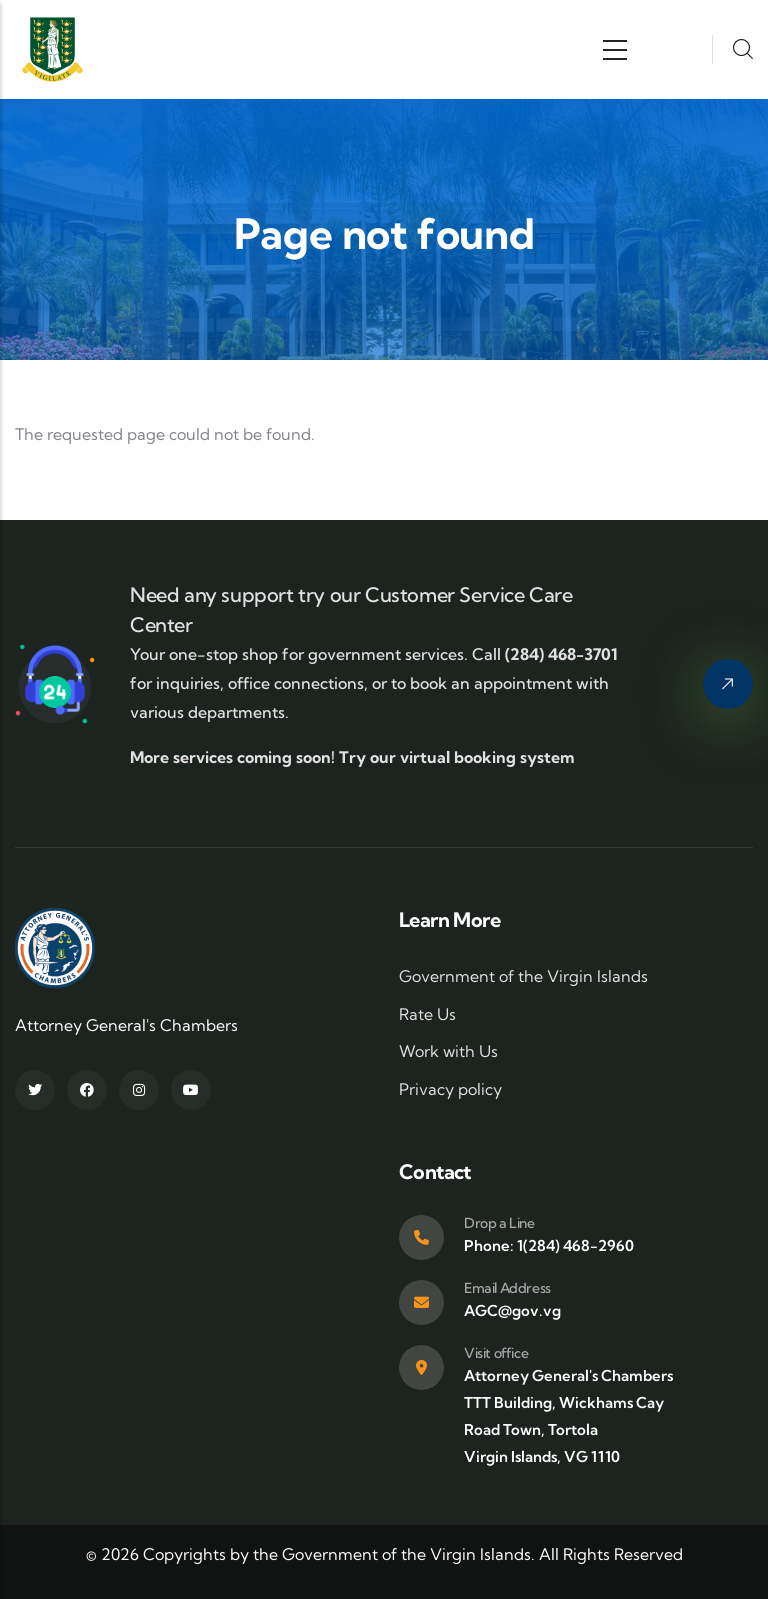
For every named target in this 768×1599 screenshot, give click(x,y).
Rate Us (427, 1014)
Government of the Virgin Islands (523, 976)
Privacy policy (450, 1089)
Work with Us (448, 1051)
